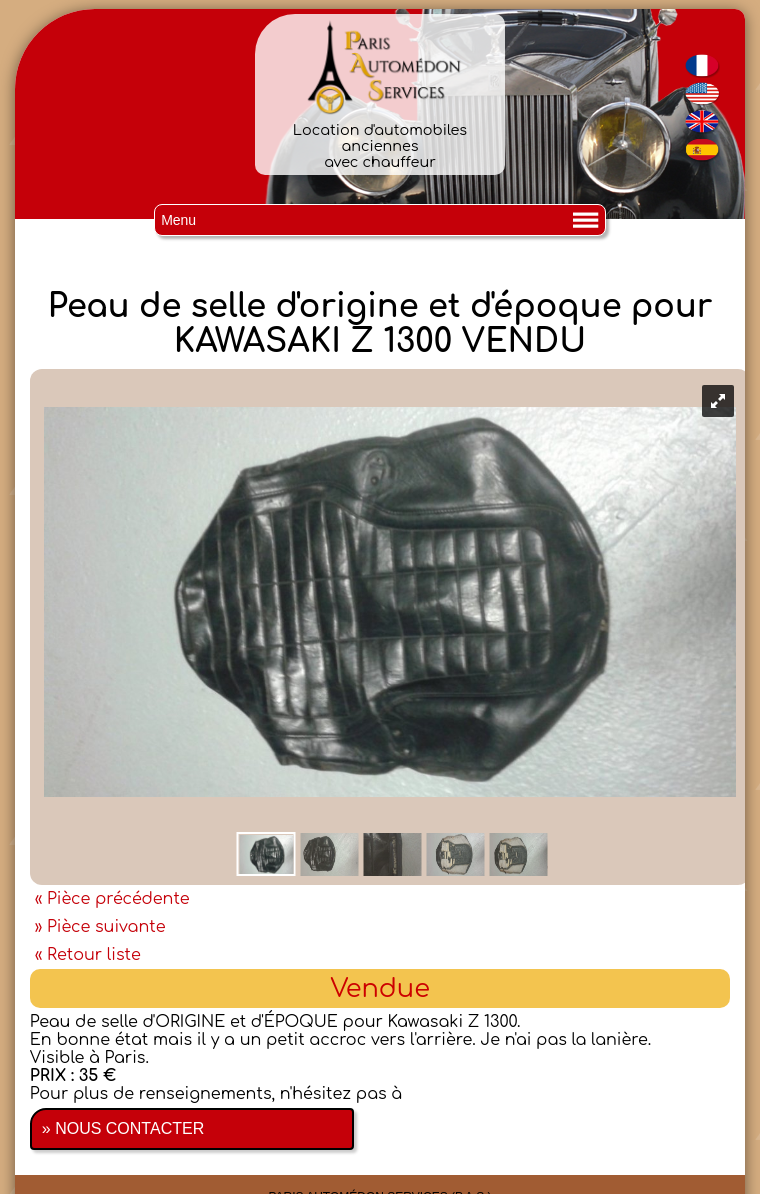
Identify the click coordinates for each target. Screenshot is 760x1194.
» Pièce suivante (100, 927)
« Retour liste (88, 955)
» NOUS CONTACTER (123, 1128)
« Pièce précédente (112, 899)
